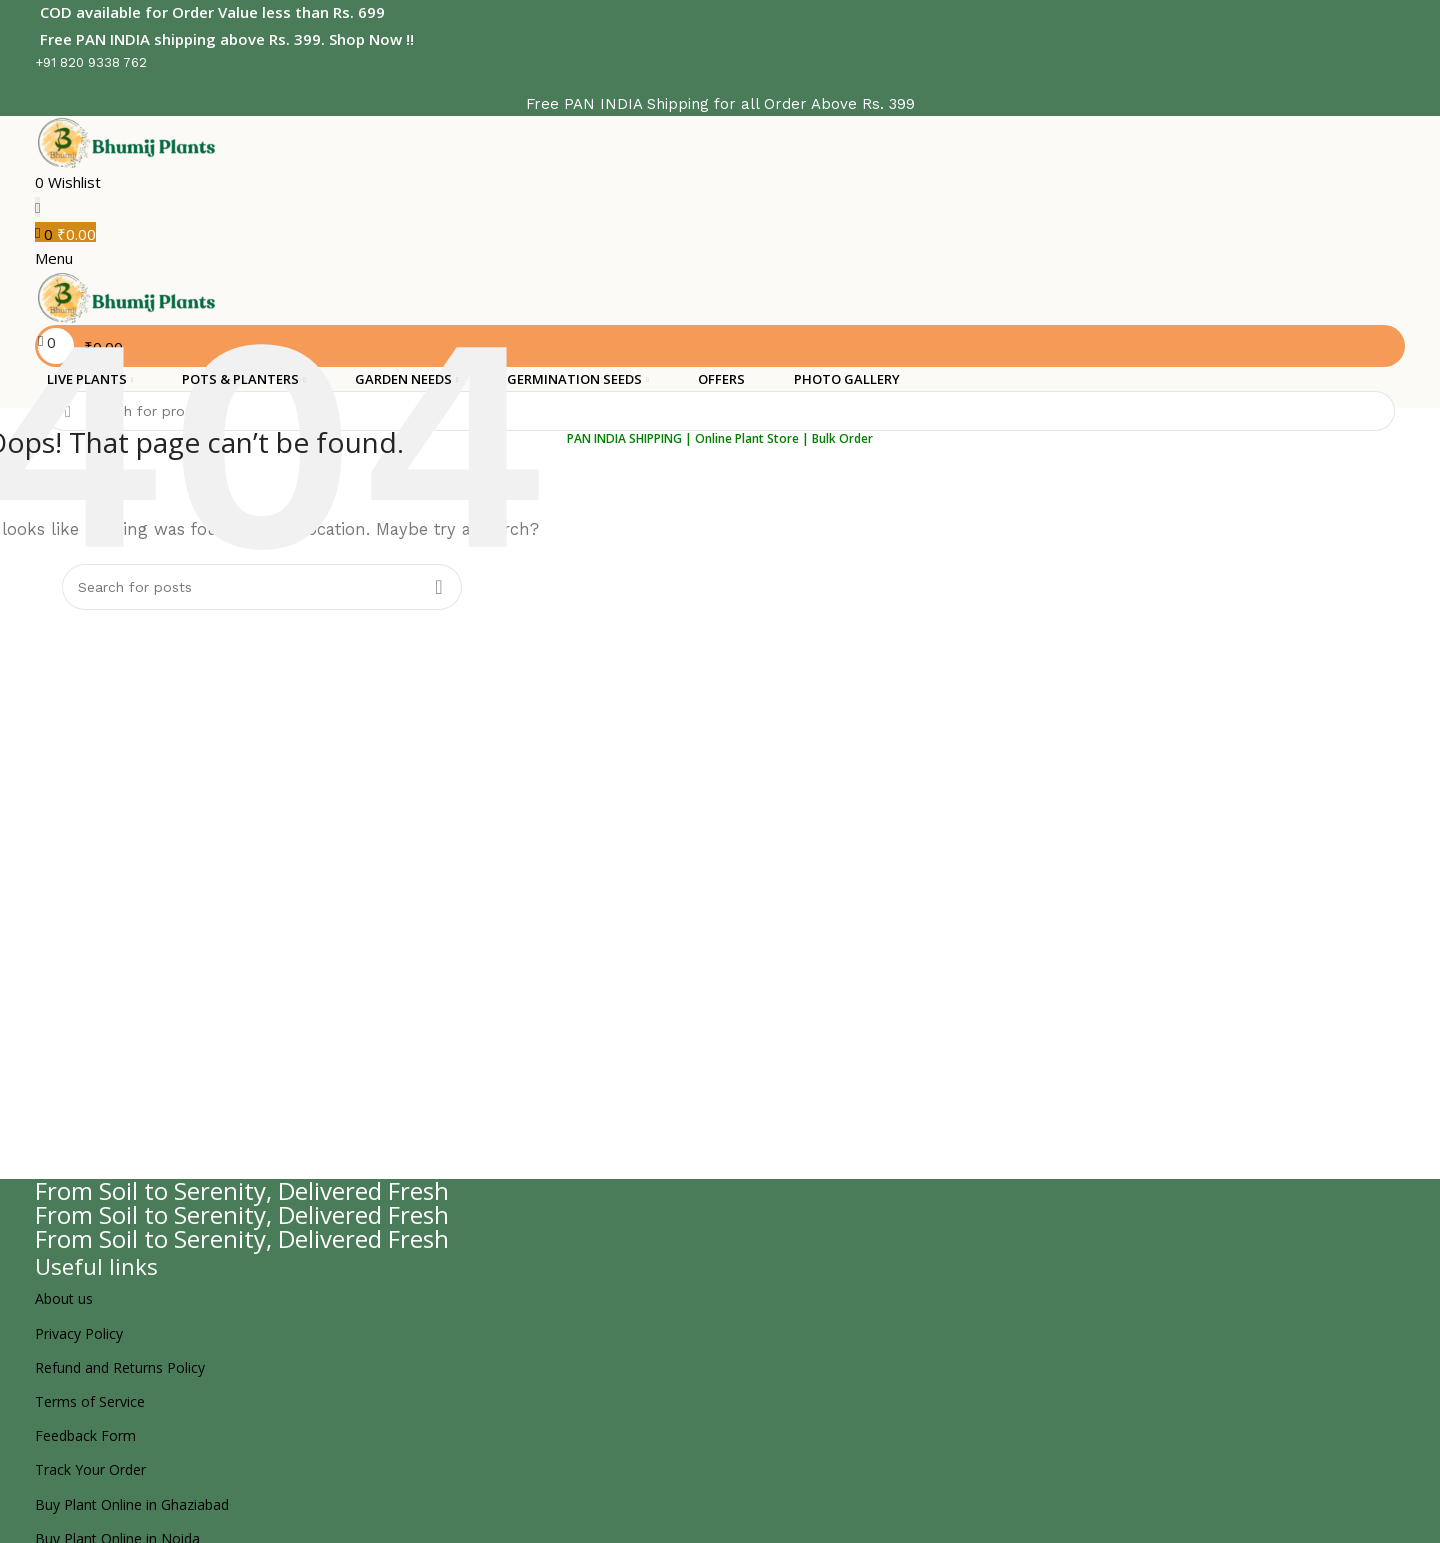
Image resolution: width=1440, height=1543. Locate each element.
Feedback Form (85, 1431)
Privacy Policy (79, 1329)
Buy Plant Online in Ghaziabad (132, 1500)
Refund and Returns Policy (120, 1363)
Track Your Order (90, 1465)
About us (64, 1294)
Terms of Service (90, 1397)
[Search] (720, 407)
